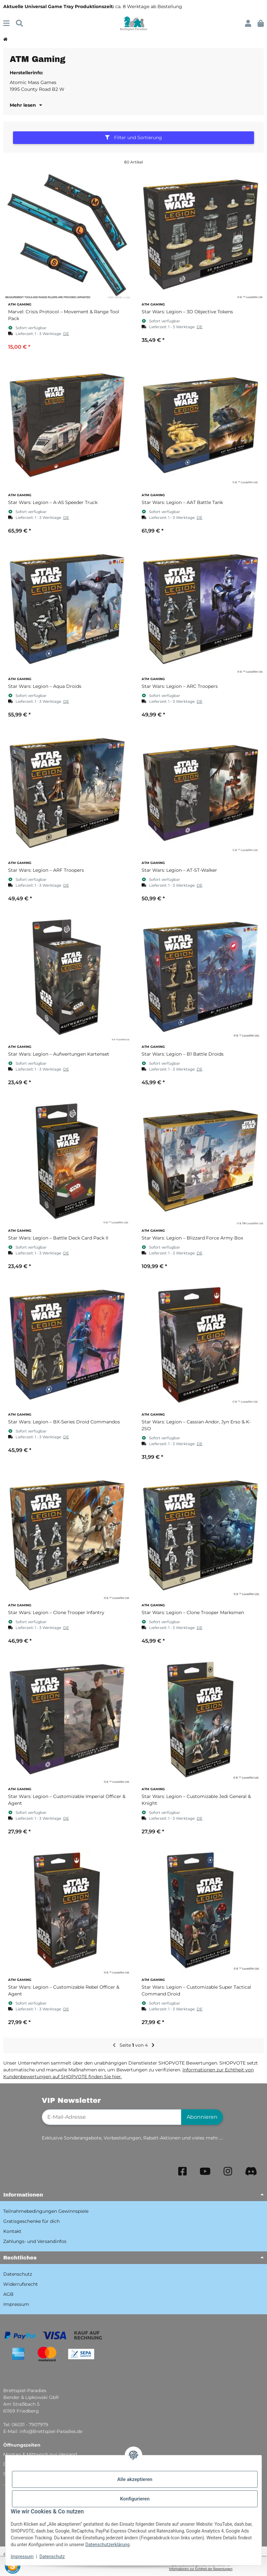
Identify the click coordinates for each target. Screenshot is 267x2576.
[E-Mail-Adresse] (111, 2117)
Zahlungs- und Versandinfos (34, 2241)
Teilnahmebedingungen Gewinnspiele (45, 2211)
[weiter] (153, 2045)
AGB (8, 2294)
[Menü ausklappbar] (6, 23)
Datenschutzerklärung (108, 2544)
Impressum (22, 2556)
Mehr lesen (26, 105)
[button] (248, 23)
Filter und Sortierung (133, 137)
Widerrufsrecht (20, 2284)
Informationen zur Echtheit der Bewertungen (201, 2569)
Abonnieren (202, 2117)
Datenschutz (52, 2556)
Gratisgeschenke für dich (31, 2221)
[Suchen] (19, 23)
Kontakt (12, 2231)
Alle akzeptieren (134, 2479)
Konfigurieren (134, 2499)
